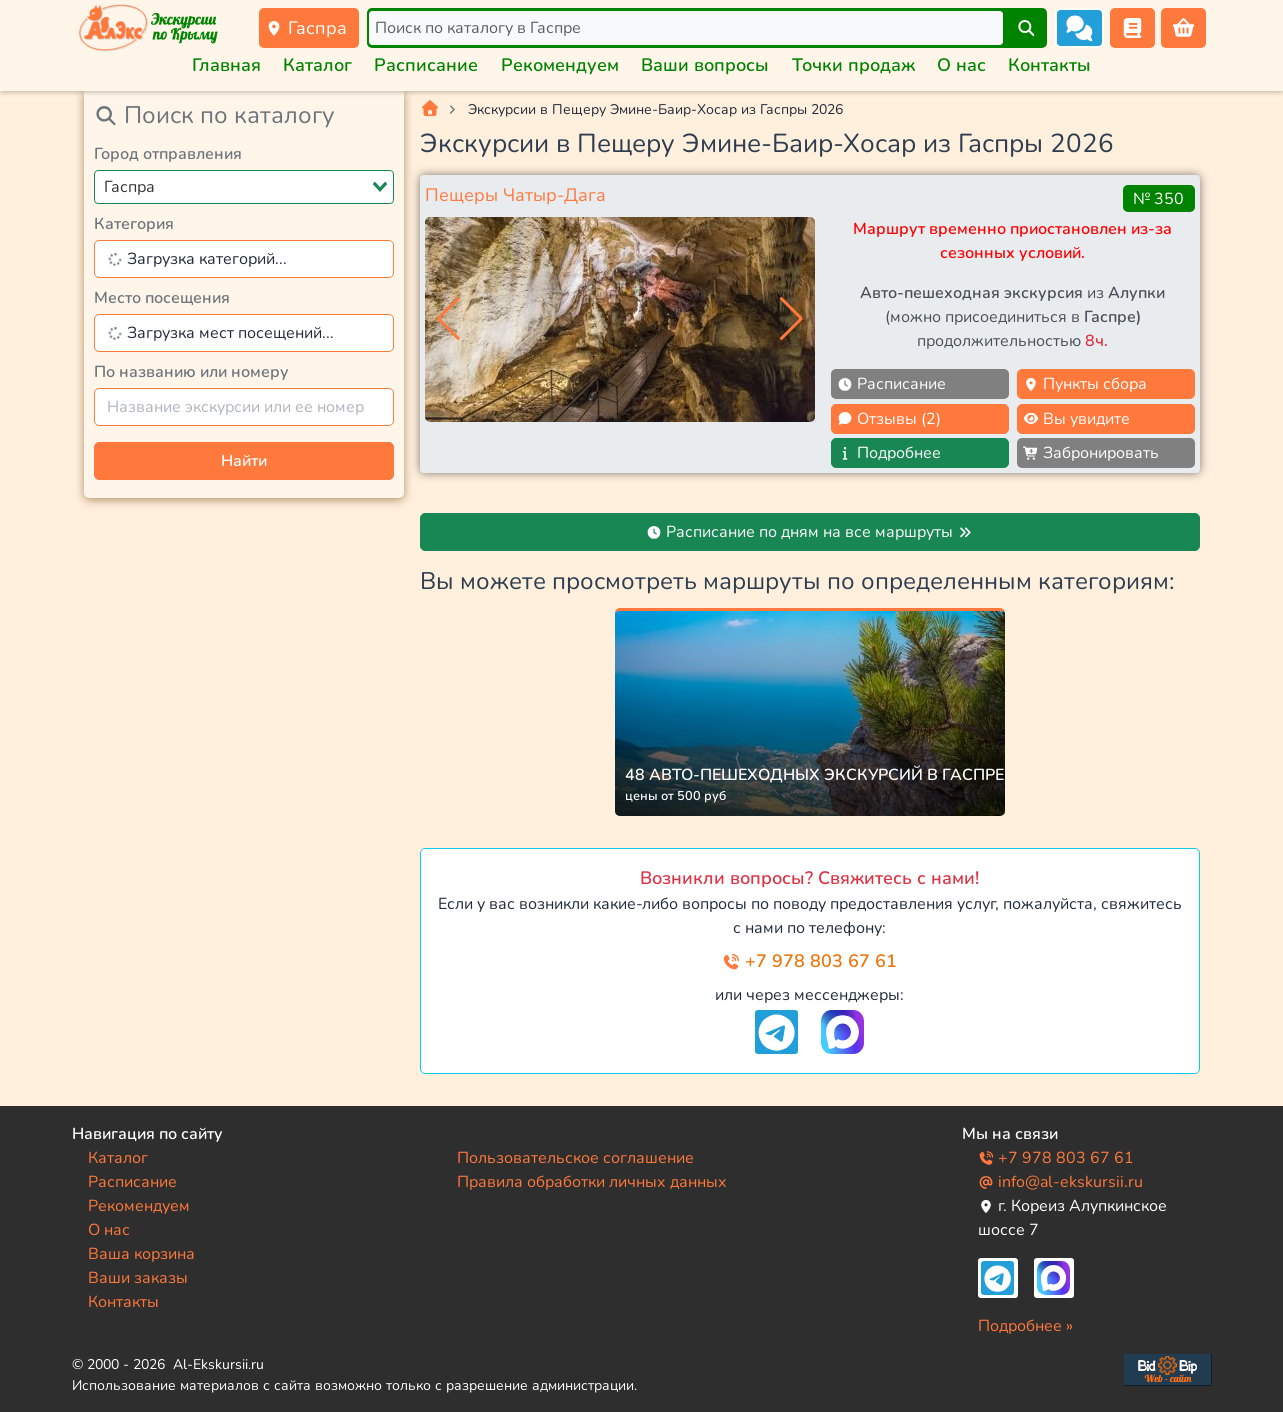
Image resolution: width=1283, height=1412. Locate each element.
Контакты (1049, 65)
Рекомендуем (560, 65)
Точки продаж (853, 65)
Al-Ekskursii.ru (218, 1364)
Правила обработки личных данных (592, 1182)
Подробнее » (1025, 1326)
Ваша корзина (141, 1254)
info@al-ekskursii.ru (1060, 1182)
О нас (961, 65)
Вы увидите (1076, 419)
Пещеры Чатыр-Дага (515, 195)
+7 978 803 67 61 (809, 961)
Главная (226, 65)
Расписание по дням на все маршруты (809, 532)
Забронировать (1091, 453)
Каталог (317, 65)
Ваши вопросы (705, 65)
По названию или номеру (191, 372)
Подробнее (889, 453)
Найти (244, 461)
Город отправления (168, 154)
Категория (134, 224)
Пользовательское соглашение (575, 1158)
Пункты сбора (1085, 384)
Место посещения (162, 298)
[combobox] (244, 187)
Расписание (426, 65)
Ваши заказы (138, 1278)
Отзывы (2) (889, 419)
